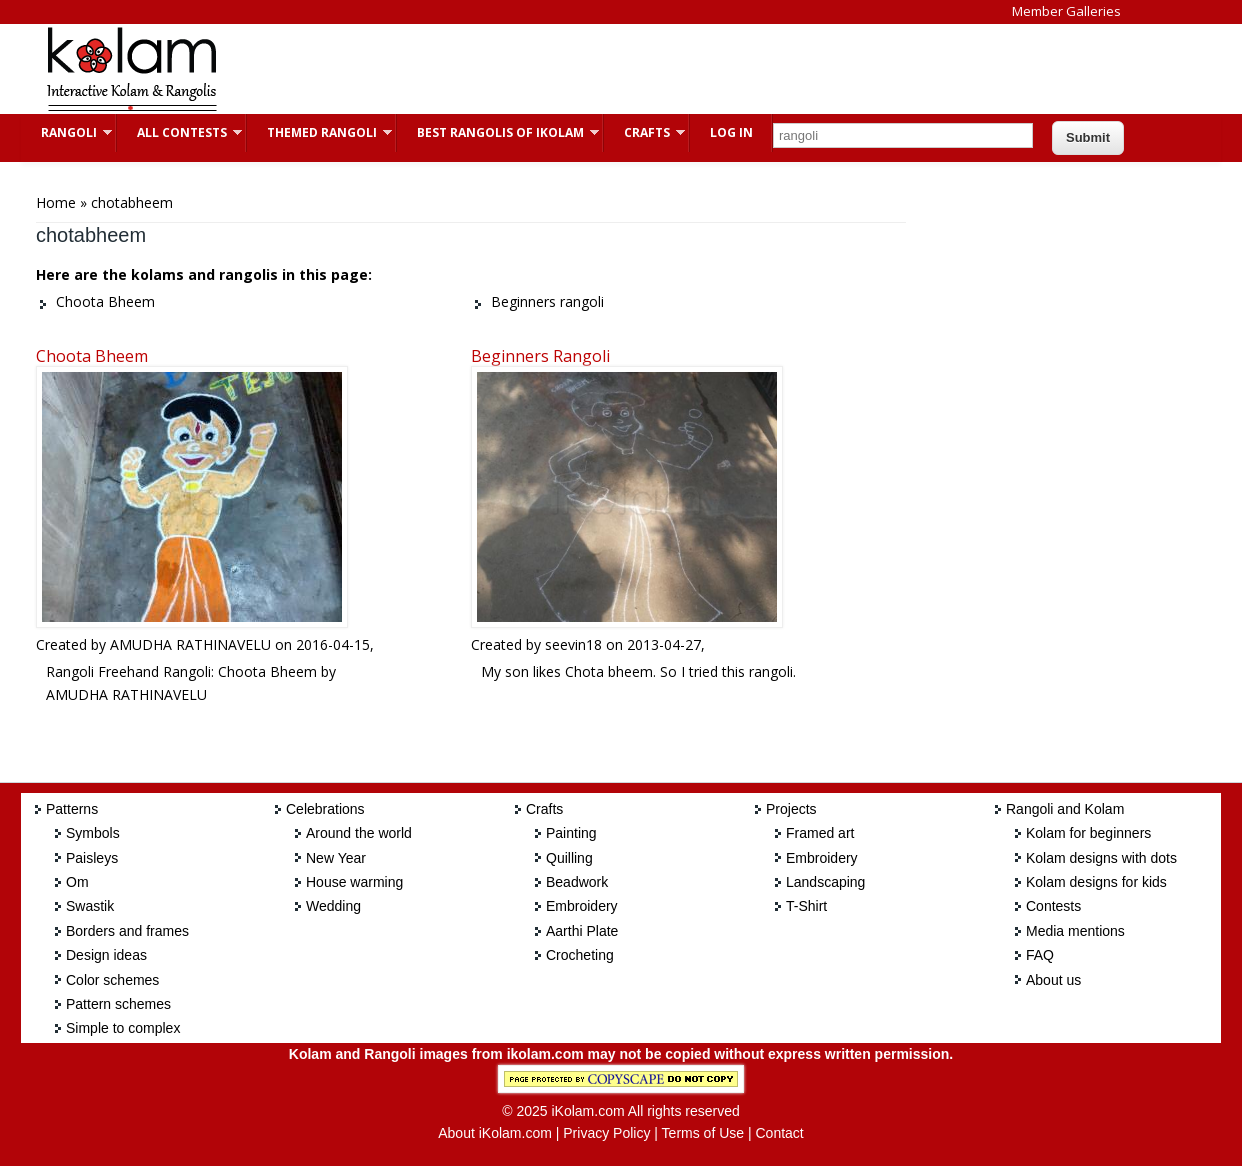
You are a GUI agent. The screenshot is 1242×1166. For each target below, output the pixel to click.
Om (77, 882)
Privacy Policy (606, 1133)
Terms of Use (703, 1133)
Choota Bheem (92, 356)
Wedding (333, 906)
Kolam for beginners (1088, 833)
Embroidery (582, 906)
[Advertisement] (605, 69)
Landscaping (825, 882)
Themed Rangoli (319, 132)
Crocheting (580, 955)
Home (56, 202)
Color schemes (112, 980)
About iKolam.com (495, 1133)
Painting (571, 833)
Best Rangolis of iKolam (498, 132)
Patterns (72, 809)
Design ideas (106, 955)
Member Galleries (1066, 11)
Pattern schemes (118, 1004)
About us (1053, 980)
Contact (779, 1133)
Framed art (820, 833)
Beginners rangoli (540, 356)
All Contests (179, 132)
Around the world (359, 833)
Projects (791, 809)
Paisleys (92, 858)
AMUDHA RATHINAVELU (190, 644)
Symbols (93, 833)
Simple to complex (123, 1028)
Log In (731, 132)
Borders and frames (127, 931)
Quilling (569, 858)
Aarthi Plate (582, 931)
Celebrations (325, 809)
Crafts (644, 132)
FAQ (1040, 955)
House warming (354, 882)
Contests (1053, 906)
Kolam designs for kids (1096, 882)
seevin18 (573, 644)
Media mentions (1075, 931)
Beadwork (577, 882)
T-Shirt (806, 906)
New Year (336, 858)
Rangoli (66, 132)
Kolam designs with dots (1101, 858)
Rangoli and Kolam (1065, 809)
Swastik (90, 906)
